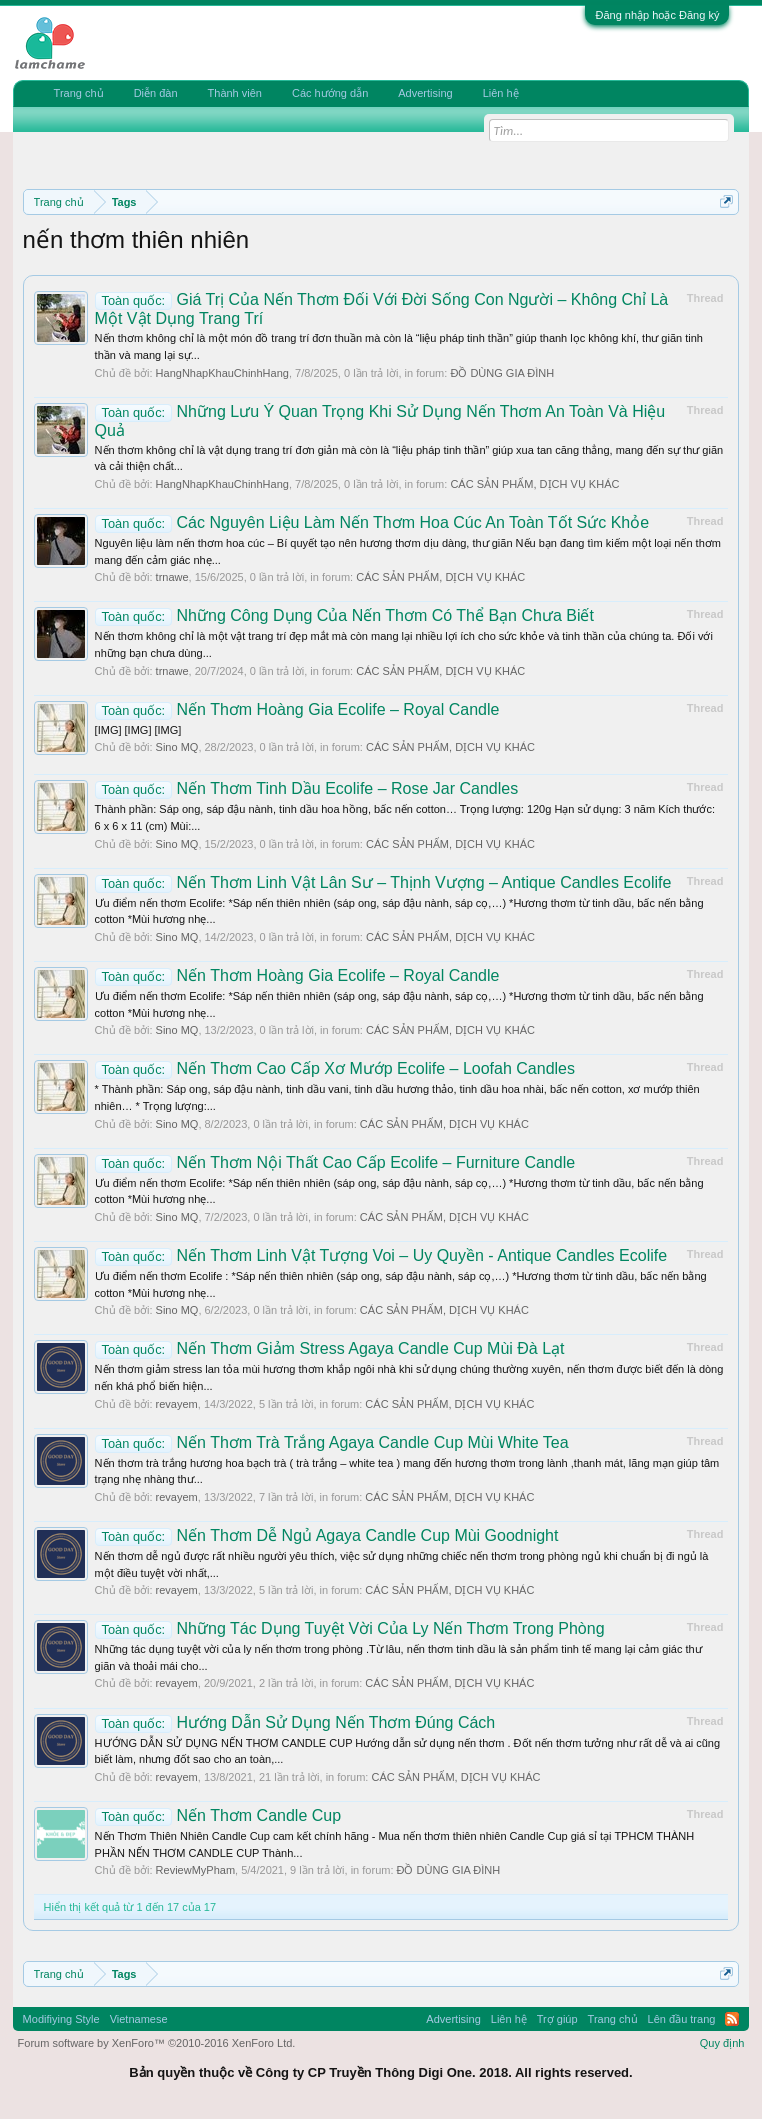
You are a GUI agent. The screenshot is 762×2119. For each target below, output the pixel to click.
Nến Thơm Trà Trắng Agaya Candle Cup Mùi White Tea (332, 1442)
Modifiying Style (61, 2019)
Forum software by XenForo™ (157, 2043)
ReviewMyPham (195, 1870)
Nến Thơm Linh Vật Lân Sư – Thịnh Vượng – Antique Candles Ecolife (383, 882)
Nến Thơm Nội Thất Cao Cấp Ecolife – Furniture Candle (335, 1162)
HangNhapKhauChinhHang (222, 373)
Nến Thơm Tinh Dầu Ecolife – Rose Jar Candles (307, 788)
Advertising (425, 93)
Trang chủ (79, 93)
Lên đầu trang (682, 2019)
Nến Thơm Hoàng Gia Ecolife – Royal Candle (297, 709)
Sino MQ (177, 747)
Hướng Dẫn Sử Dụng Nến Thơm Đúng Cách (295, 1722)
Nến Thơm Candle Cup (218, 1815)
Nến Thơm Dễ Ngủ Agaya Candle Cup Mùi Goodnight (327, 1535)
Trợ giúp (557, 2019)
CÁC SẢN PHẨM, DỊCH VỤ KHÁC (534, 484)
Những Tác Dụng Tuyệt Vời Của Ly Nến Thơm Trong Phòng (350, 1628)
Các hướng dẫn (330, 93)
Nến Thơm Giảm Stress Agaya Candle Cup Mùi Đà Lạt (330, 1348)
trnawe (172, 577)
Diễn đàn (156, 93)
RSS (732, 2019)
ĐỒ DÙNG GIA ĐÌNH (502, 373)
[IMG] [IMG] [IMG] (138, 730)
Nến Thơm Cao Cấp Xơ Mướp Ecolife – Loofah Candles (335, 1068)
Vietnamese (139, 2019)
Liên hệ (501, 93)
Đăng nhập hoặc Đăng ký (657, 15)
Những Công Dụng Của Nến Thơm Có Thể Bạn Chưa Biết (344, 615)
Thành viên (235, 93)
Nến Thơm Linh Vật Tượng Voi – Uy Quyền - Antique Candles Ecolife (381, 1255)
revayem (177, 1404)
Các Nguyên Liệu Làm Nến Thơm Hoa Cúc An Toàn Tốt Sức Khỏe (372, 522)
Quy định (722, 2043)
